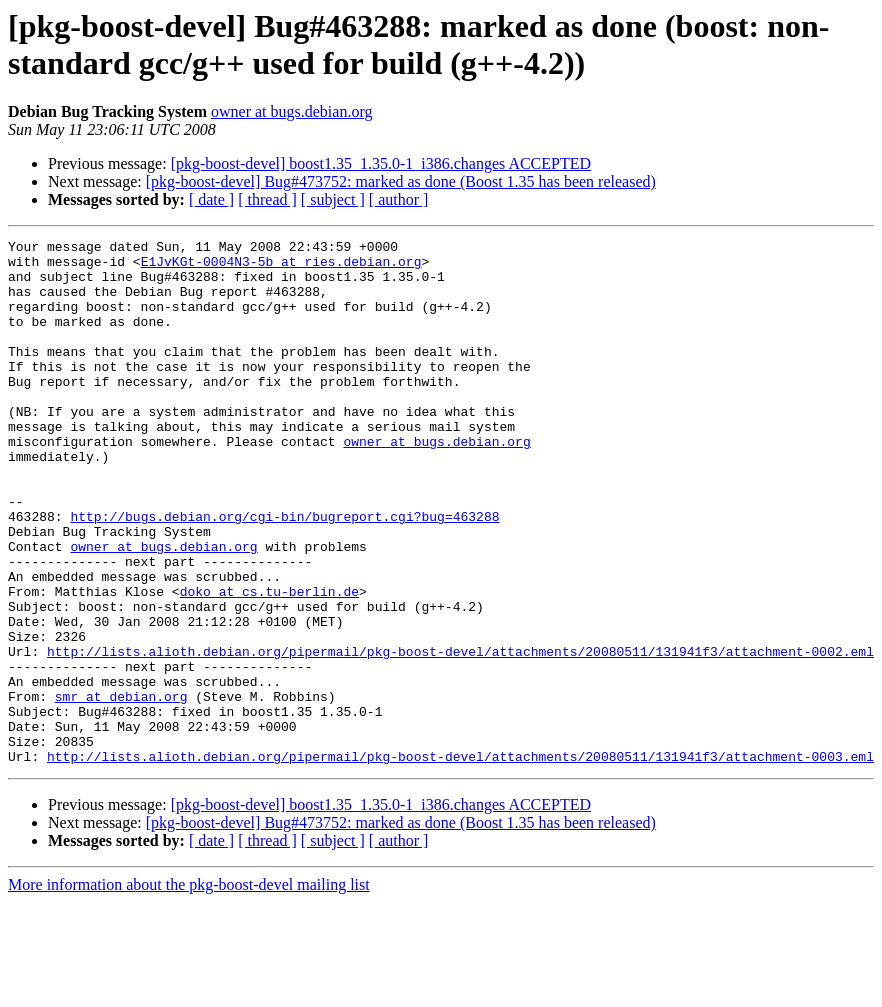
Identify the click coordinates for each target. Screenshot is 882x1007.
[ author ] (399, 199)
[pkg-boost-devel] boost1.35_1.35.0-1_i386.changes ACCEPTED (381, 163)
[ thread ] (267, 199)
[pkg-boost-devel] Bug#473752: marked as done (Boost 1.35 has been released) (401, 181)
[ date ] (211, 199)
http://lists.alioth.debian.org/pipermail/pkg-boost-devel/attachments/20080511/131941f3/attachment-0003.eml (460, 861)
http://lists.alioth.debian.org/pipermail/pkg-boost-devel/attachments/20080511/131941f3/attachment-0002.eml (460, 735)
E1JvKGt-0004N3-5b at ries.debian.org (281, 267)
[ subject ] (333, 199)
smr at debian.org (121, 789)
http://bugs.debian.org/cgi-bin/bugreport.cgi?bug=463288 (284, 573)
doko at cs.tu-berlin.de (269, 663)
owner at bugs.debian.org (291, 111)
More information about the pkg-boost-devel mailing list (189, 989)
